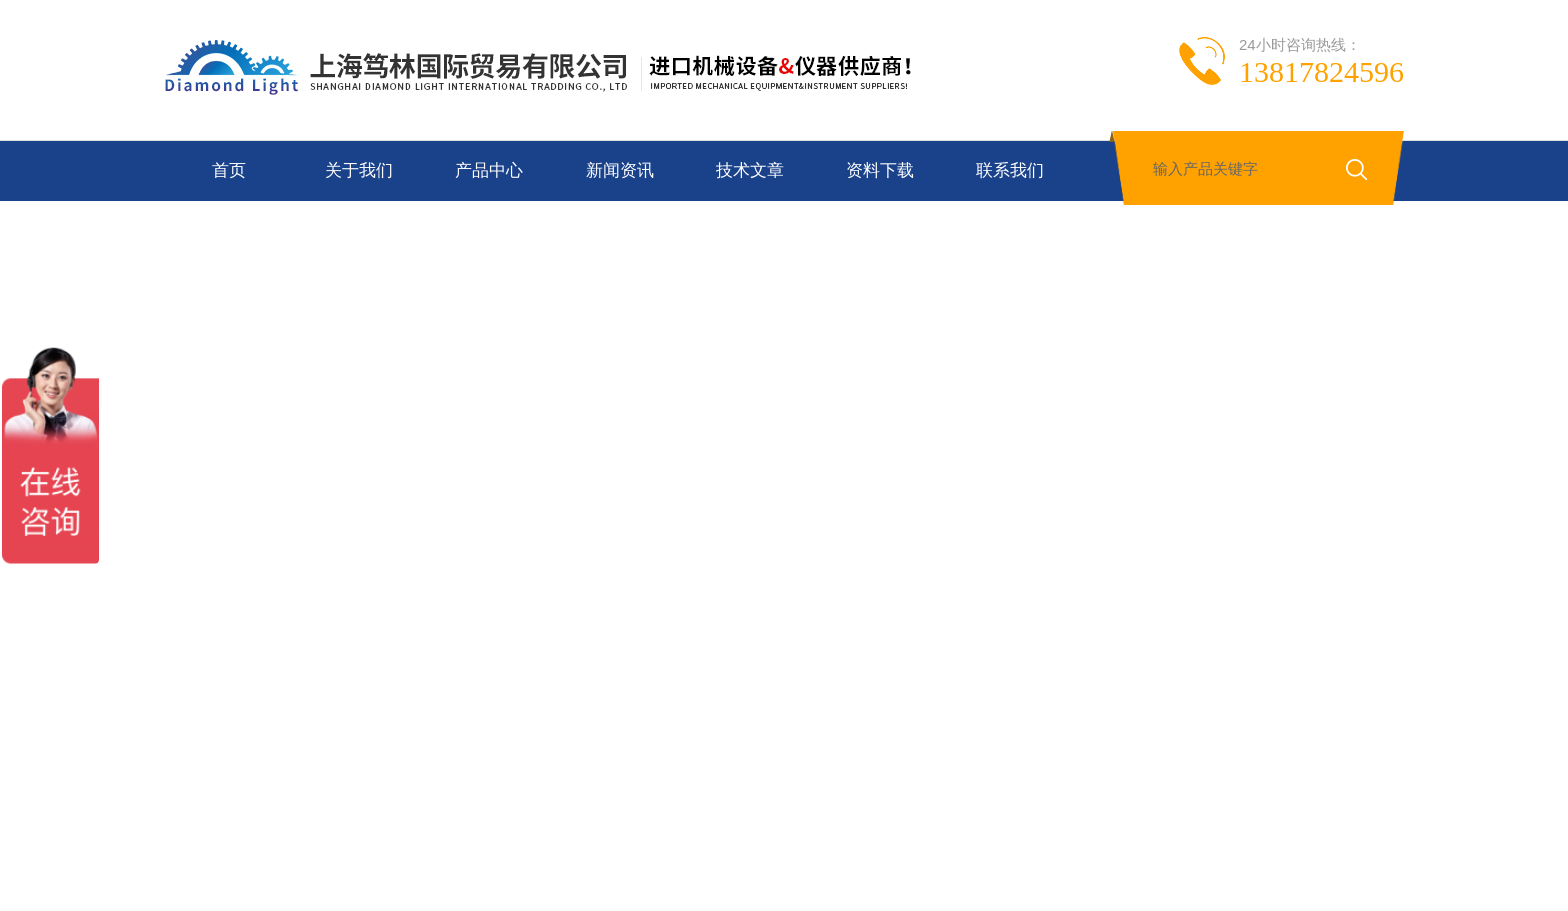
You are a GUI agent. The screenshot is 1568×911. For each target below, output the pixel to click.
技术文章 (750, 170)
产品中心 (489, 170)
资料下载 (880, 170)
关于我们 (359, 170)
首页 (229, 170)
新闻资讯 (620, 170)
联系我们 (1010, 170)
